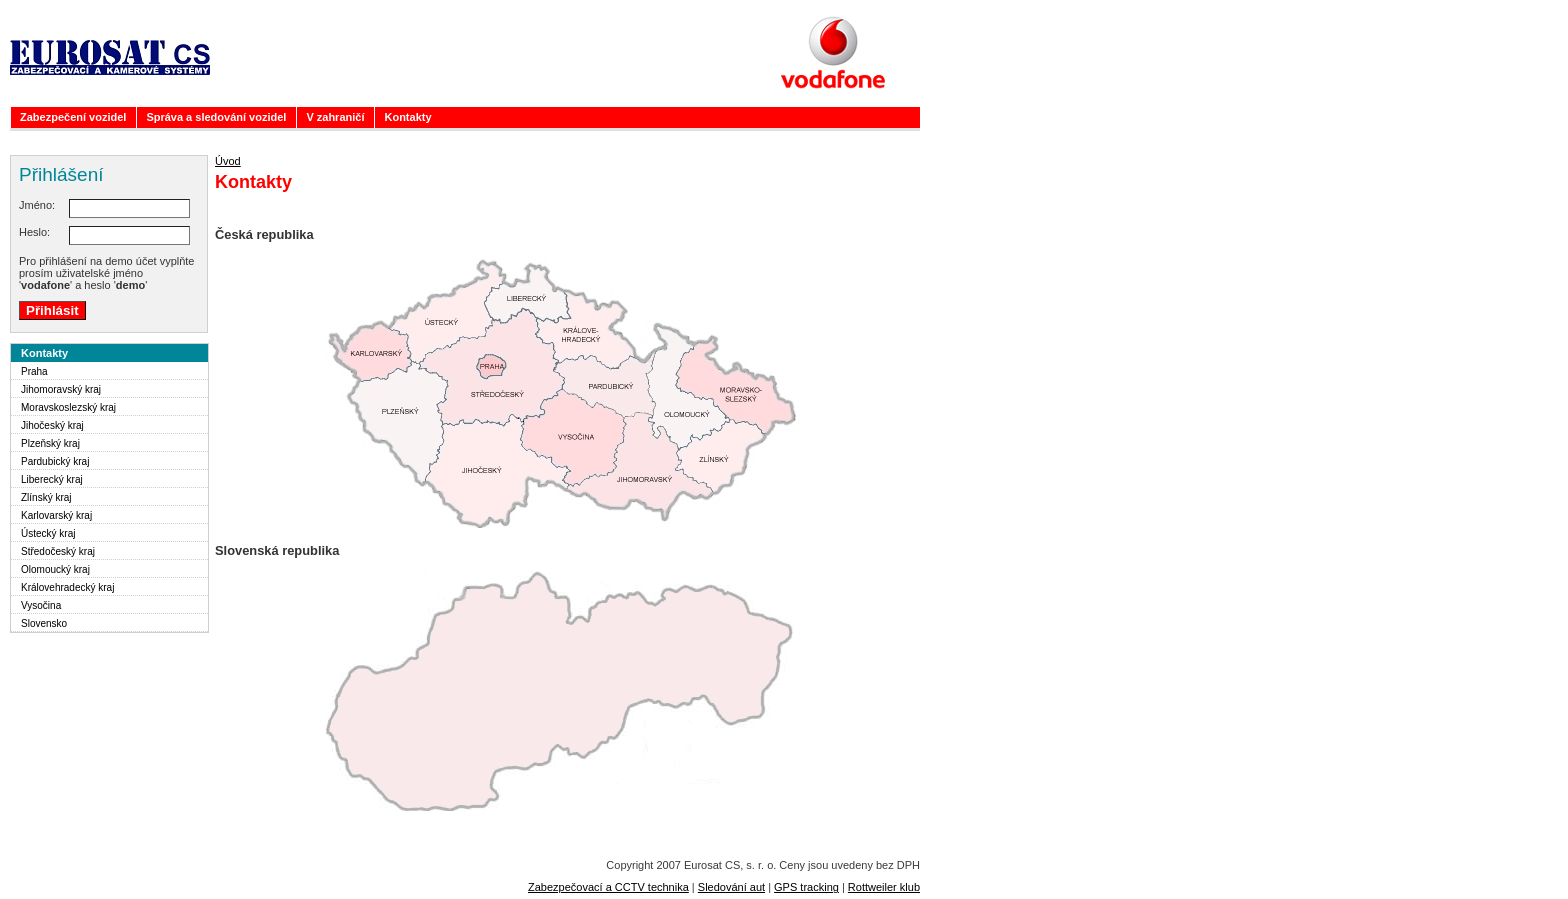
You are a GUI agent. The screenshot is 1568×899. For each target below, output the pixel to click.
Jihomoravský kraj (61, 389)
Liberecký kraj (52, 479)
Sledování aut (731, 887)
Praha (34, 371)
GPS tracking (806, 887)
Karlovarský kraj (56, 515)
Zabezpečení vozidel (73, 117)
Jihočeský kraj (52, 425)
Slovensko (44, 623)
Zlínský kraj (46, 497)
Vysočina (41, 605)
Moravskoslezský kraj (68, 407)
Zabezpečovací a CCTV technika (608, 887)
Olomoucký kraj (55, 569)
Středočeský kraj (58, 551)
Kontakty (407, 117)
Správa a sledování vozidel (216, 117)
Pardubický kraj (55, 461)
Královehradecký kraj (67, 587)
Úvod (228, 161)
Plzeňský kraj (50, 443)
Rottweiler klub (884, 887)
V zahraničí (335, 117)
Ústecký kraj (48, 533)
